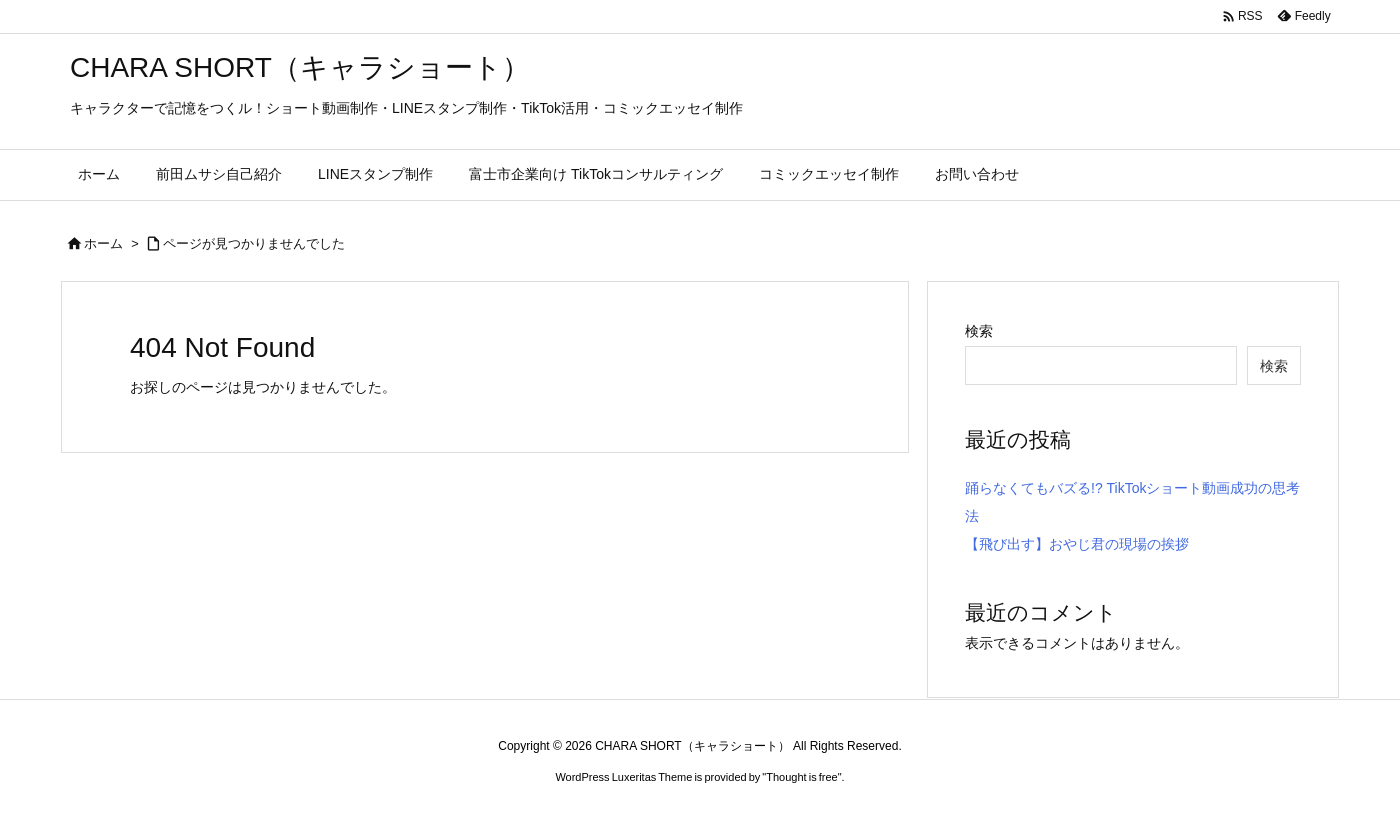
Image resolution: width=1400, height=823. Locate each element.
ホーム (103, 243)
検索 (979, 331)
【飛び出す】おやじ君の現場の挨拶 (1077, 544)
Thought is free (801, 777)
